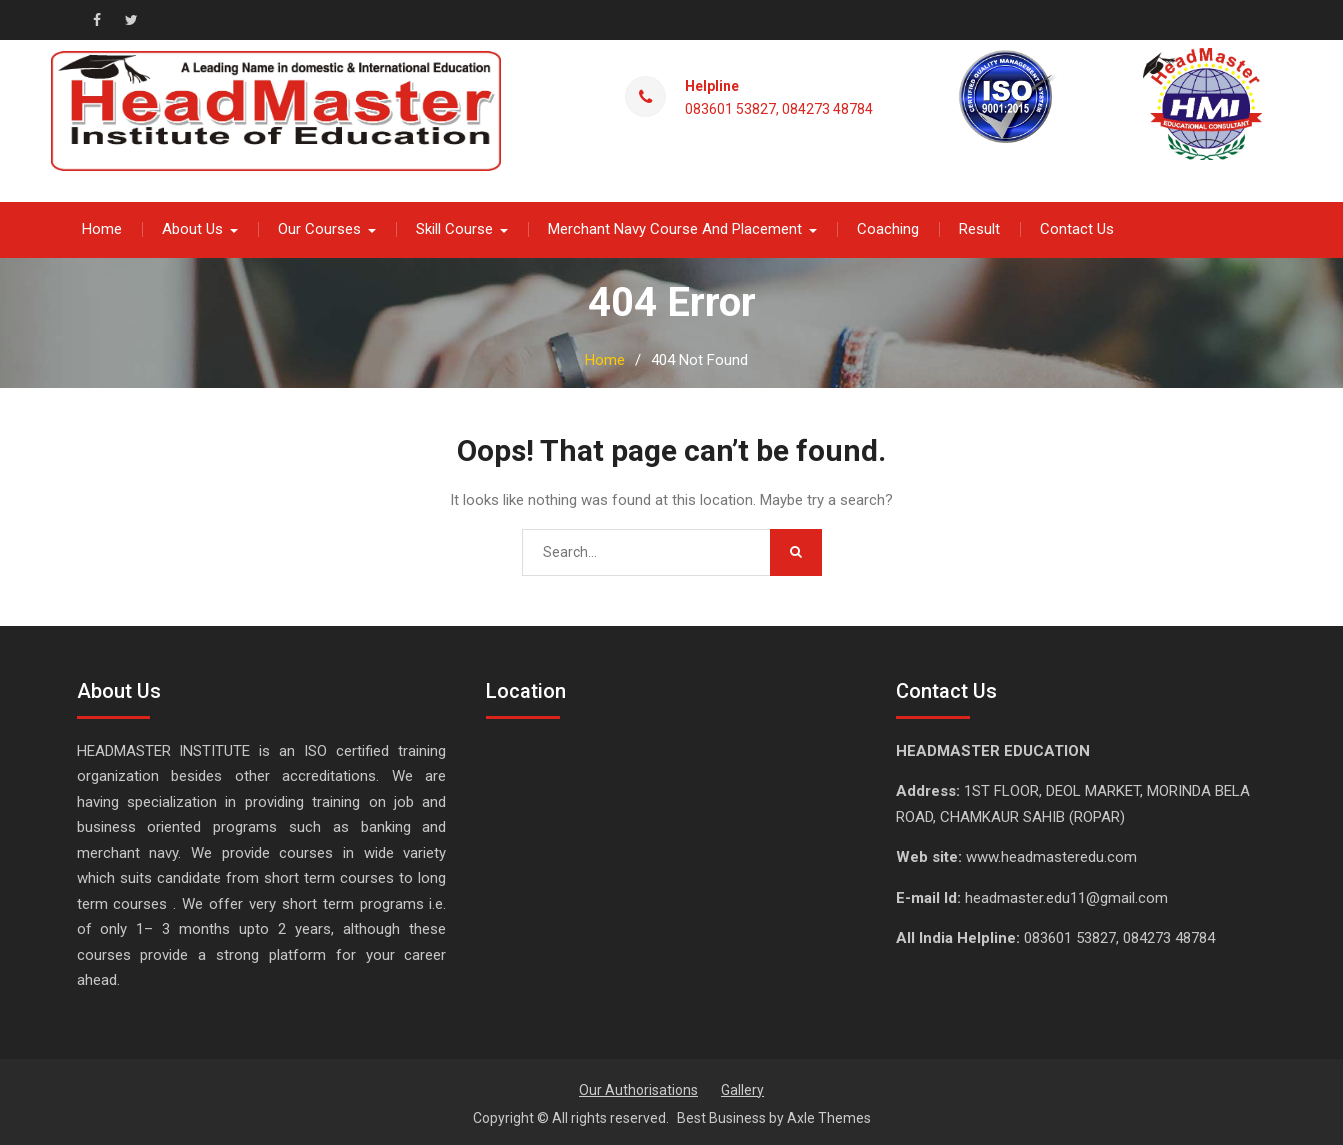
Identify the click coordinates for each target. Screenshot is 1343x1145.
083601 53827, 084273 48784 (779, 108)
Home (102, 228)
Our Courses (319, 228)
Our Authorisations (638, 1089)
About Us (192, 228)
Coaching (888, 228)
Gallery (742, 1089)
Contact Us (1077, 228)
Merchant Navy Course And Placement (675, 228)
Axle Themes (829, 1117)
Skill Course (454, 228)
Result (979, 228)
